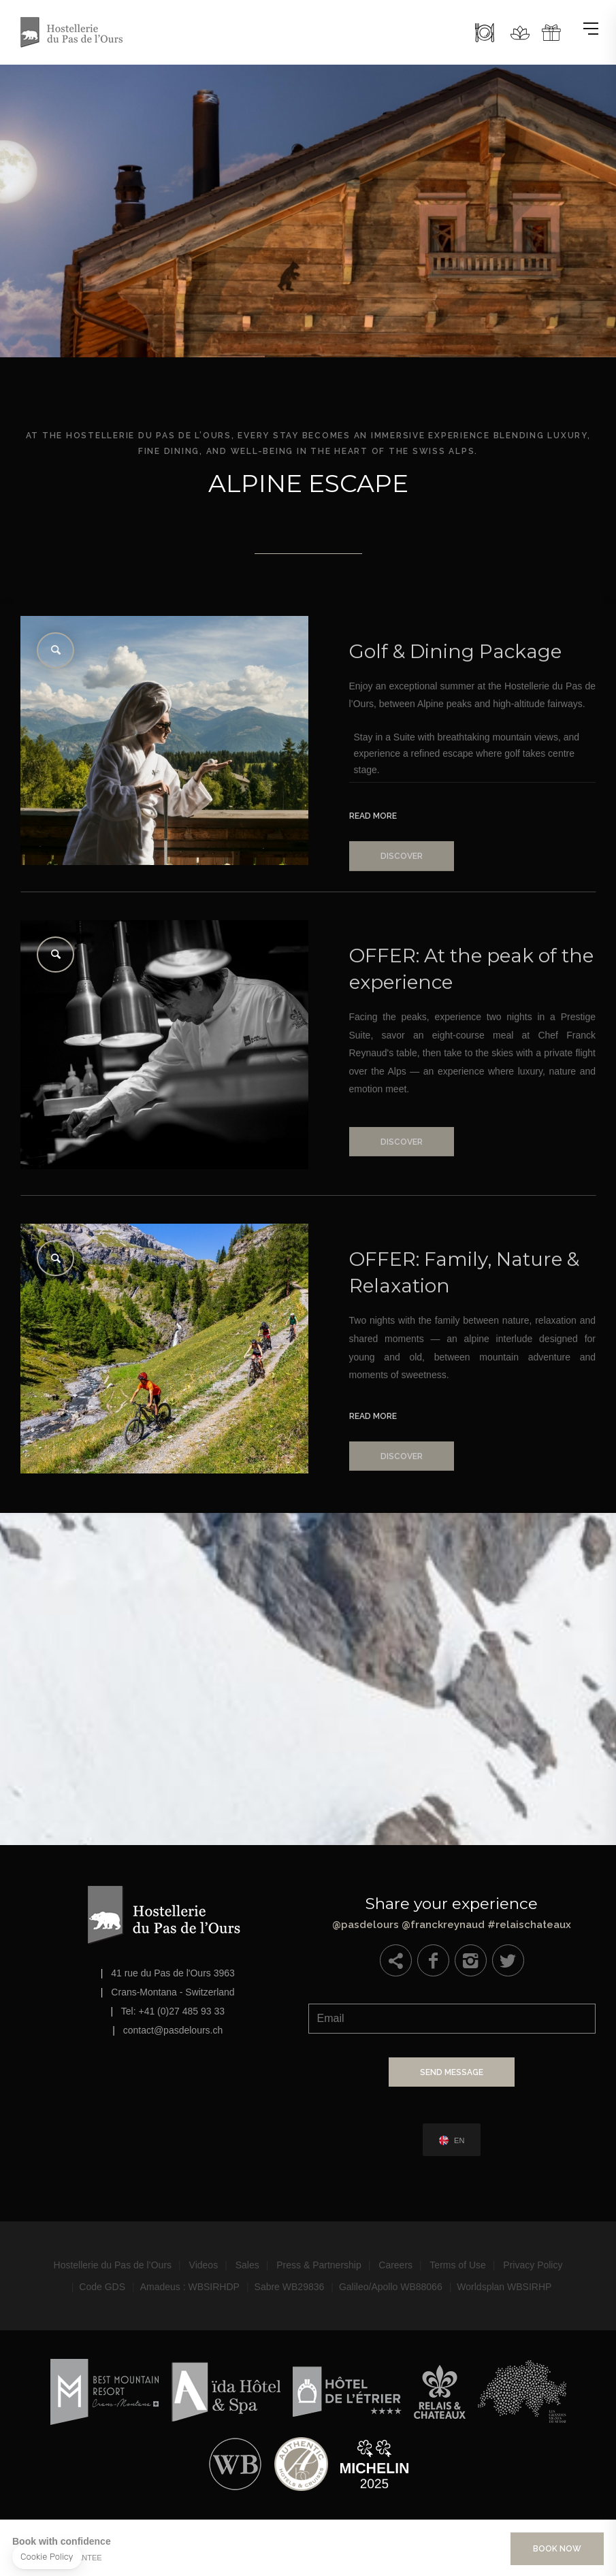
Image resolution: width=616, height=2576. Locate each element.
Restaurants (484, 33)
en (459, 2141)
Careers (395, 2265)
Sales (247, 2265)
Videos (203, 2265)
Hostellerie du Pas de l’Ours (113, 2265)
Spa (520, 33)
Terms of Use (457, 2265)
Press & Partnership (318, 2265)
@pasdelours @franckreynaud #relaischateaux (452, 1910)
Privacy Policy (532, 2265)
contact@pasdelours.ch (173, 2030)
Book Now (557, 2549)
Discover (401, 880)
